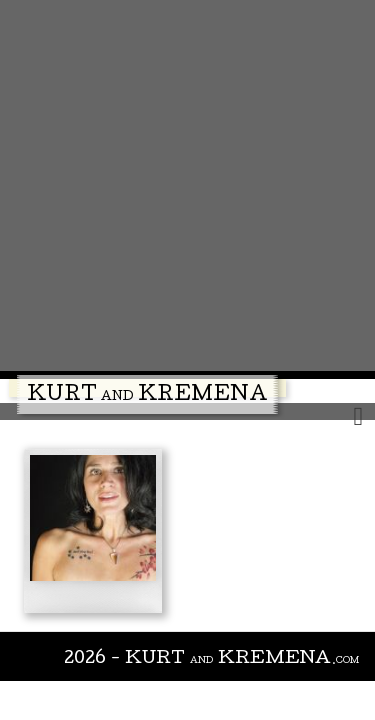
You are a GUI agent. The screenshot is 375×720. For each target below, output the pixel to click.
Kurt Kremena (147, 396)
